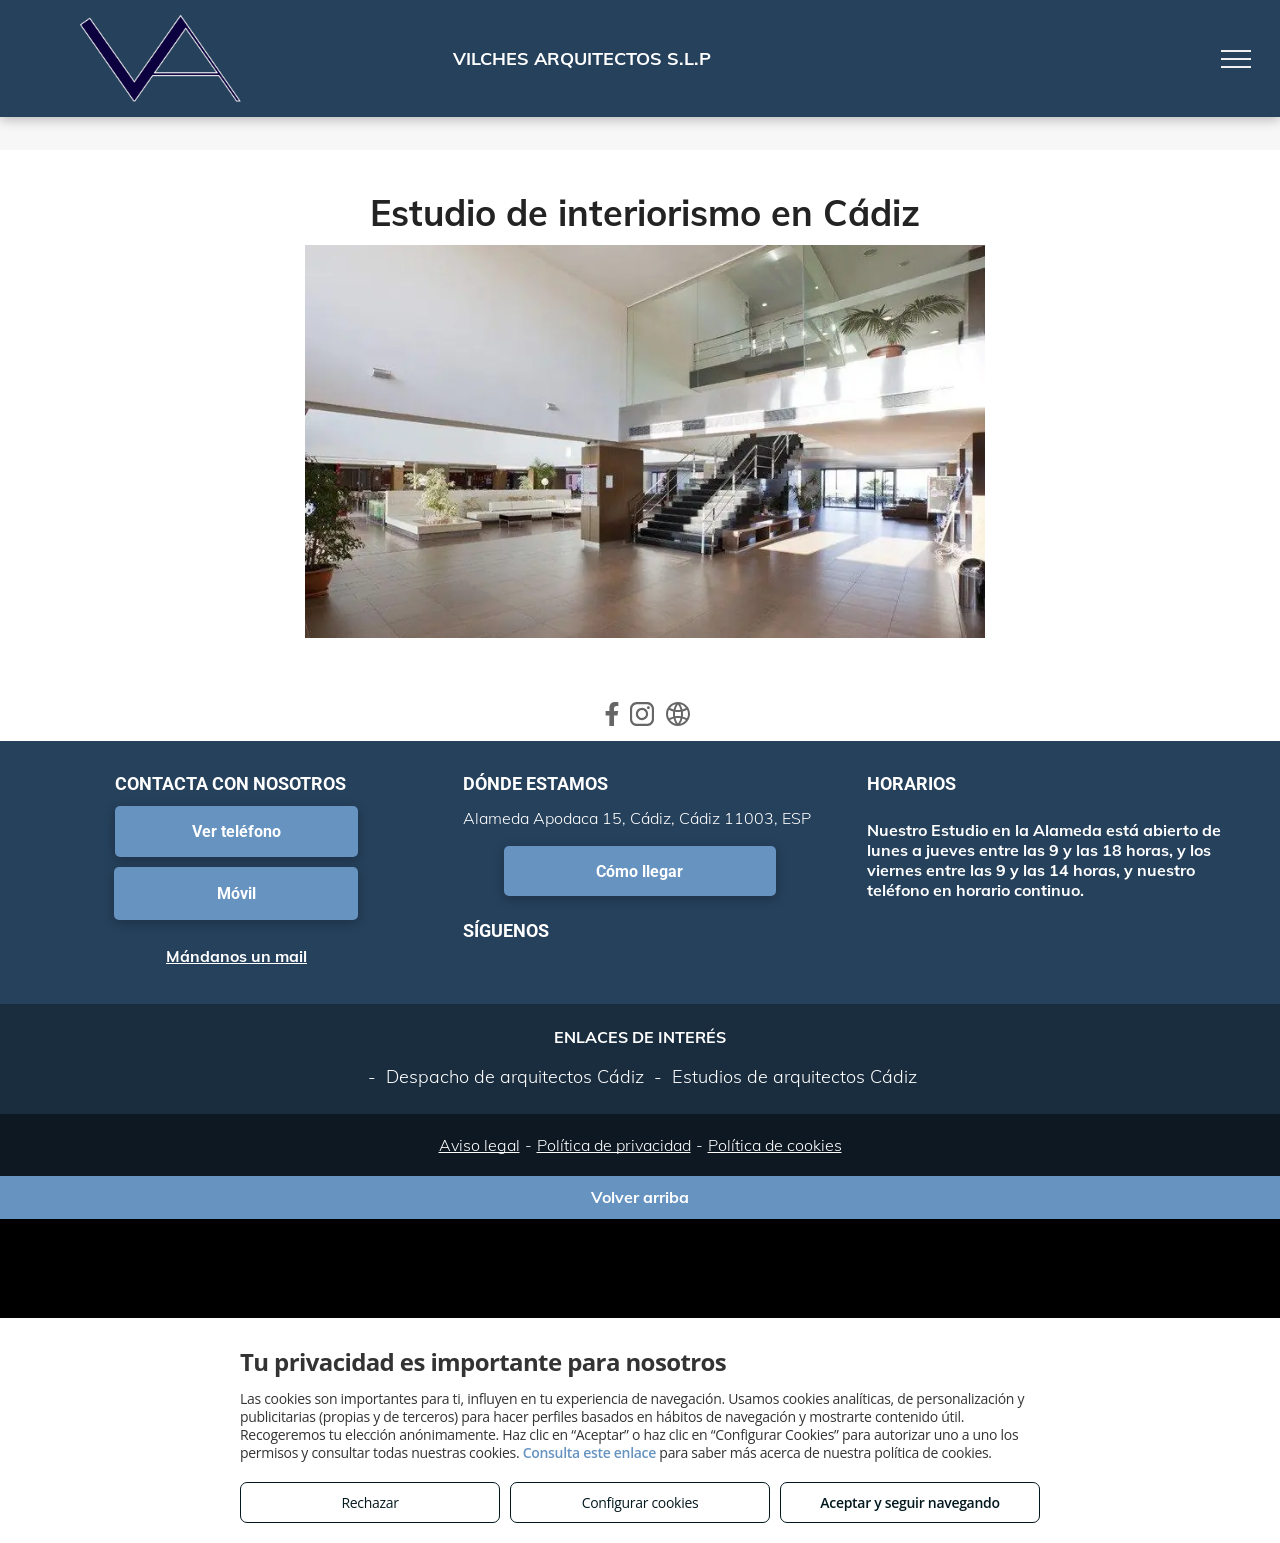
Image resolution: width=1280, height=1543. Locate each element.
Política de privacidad (614, 1145)
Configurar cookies (640, 1502)
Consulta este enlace (589, 1452)
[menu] (1236, 59)
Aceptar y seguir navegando (909, 1502)
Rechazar (369, 1502)
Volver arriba (640, 1197)
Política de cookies (775, 1145)
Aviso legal (479, 1145)
